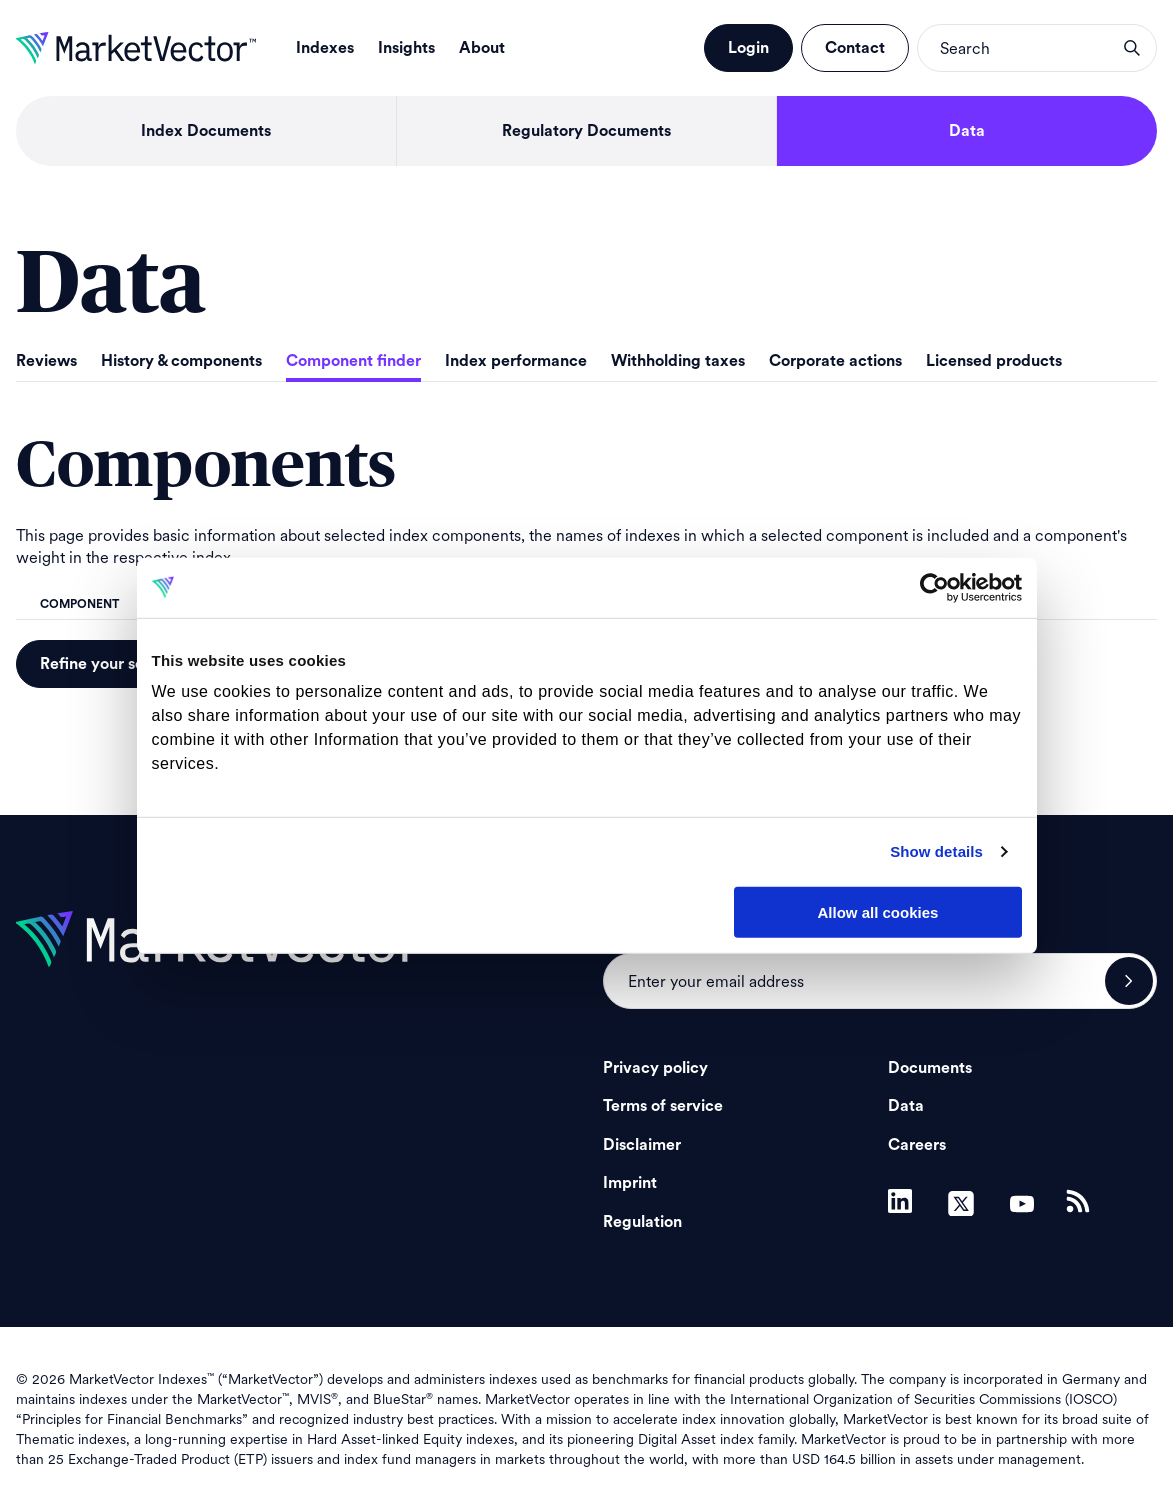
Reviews (46, 361)
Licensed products (994, 361)
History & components (181, 361)
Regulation (642, 1222)
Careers (917, 1145)
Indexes (325, 48)
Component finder (353, 361)
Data (967, 131)
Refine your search (108, 664)
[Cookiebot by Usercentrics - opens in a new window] (934, 587)
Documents (930, 1068)
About (482, 48)
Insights (406, 48)
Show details (936, 851)
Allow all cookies (878, 911)
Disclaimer (642, 1145)
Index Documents (206, 131)
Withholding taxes (678, 361)
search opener (1132, 48)
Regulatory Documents (586, 131)
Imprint (630, 1183)
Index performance (516, 361)
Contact (855, 48)
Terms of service (663, 1106)
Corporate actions (835, 361)
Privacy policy (655, 1068)
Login (748, 48)
